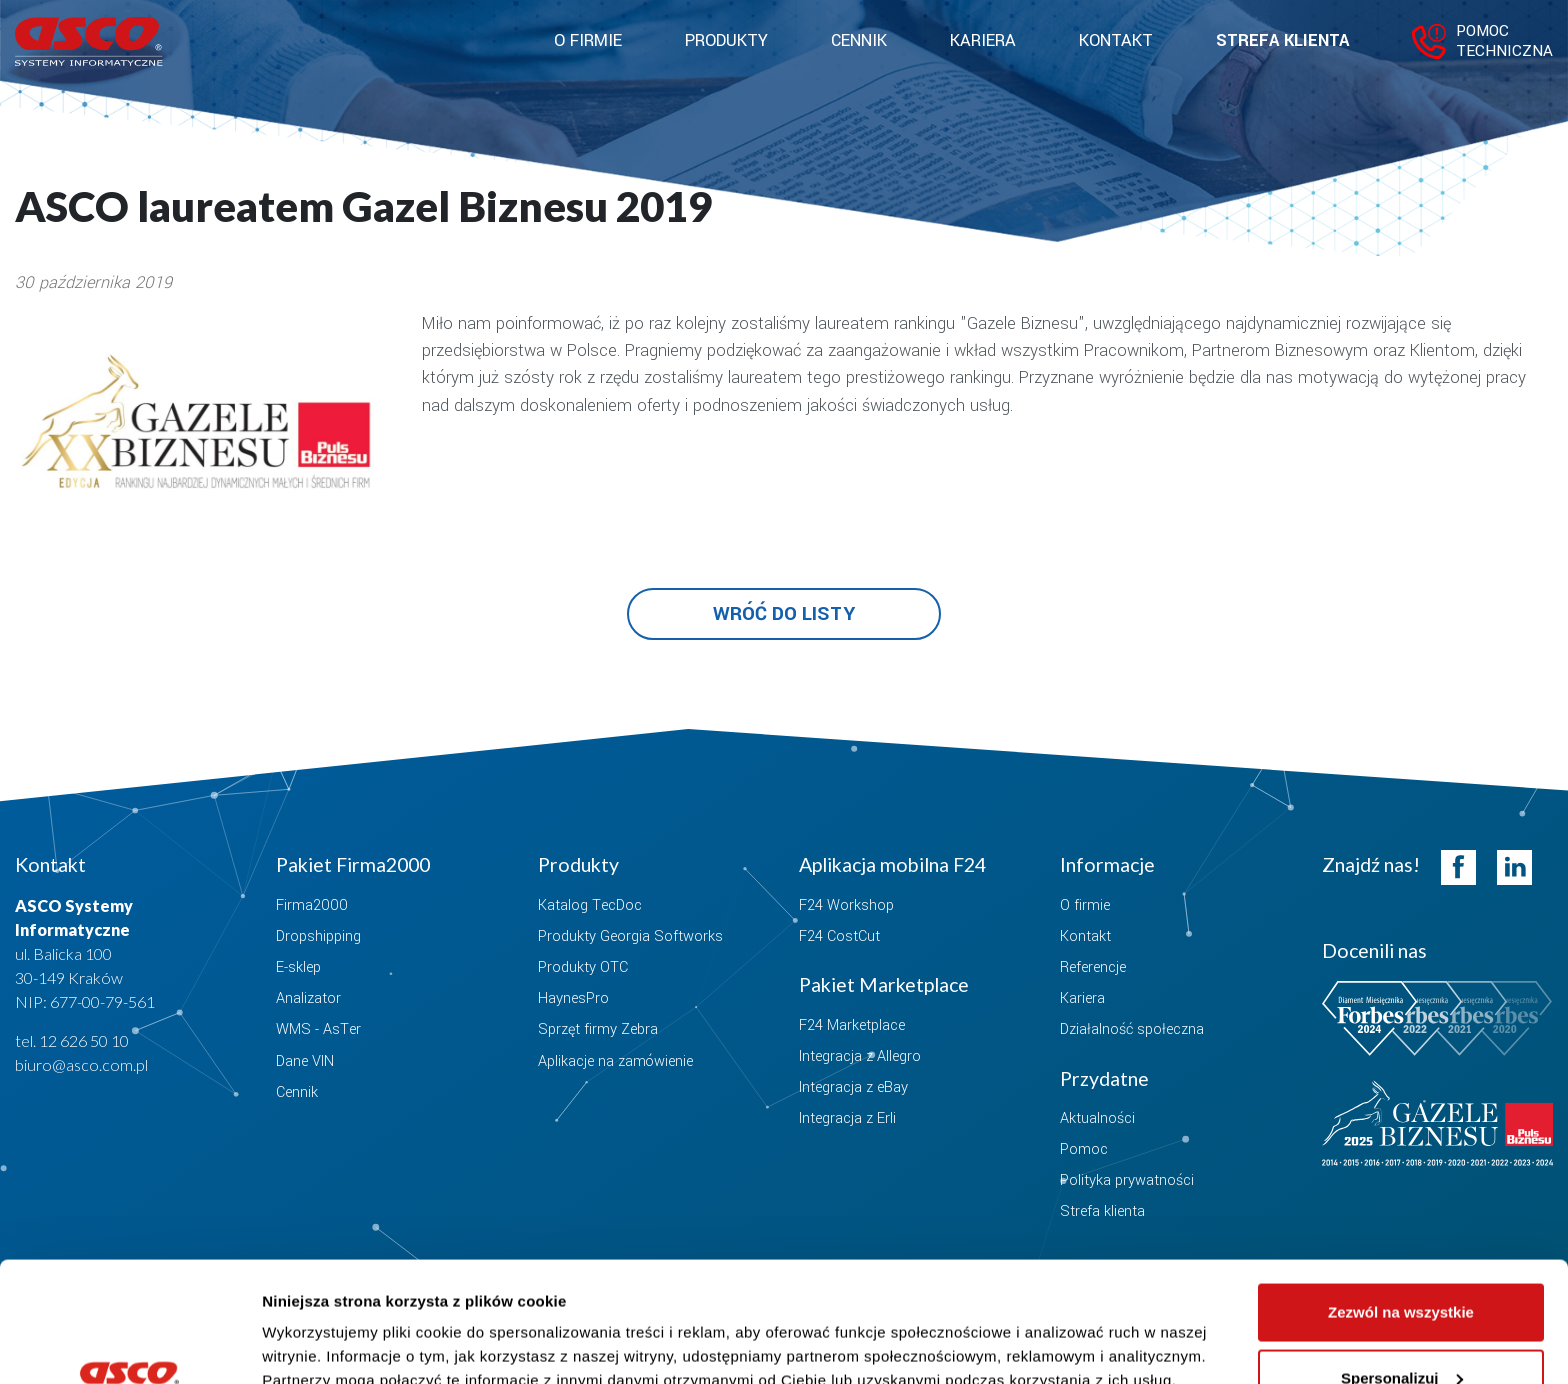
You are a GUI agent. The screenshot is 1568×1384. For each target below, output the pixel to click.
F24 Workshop (846, 905)
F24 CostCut (839, 936)
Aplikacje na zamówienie (615, 1061)
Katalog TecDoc (590, 905)
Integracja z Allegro (860, 1056)
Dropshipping (318, 936)
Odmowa (1400, 1330)
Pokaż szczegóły (322, 1322)
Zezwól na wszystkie (1401, 1199)
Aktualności (1097, 1118)
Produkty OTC (583, 967)
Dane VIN (305, 1061)
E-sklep (298, 967)
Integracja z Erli (847, 1118)
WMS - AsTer (318, 1029)
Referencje (1093, 967)
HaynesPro (573, 998)
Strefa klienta (1282, 41)
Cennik (859, 41)
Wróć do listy (783, 614)
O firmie (1085, 905)
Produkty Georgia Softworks (630, 936)
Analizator (308, 998)
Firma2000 (312, 905)
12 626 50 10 (84, 1040)
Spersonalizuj (1402, 1265)
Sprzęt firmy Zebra (598, 1029)
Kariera (983, 41)
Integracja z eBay (853, 1087)
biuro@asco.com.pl (81, 1064)
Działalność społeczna (1132, 1029)
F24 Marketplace (852, 1025)
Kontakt (1116, 41)
